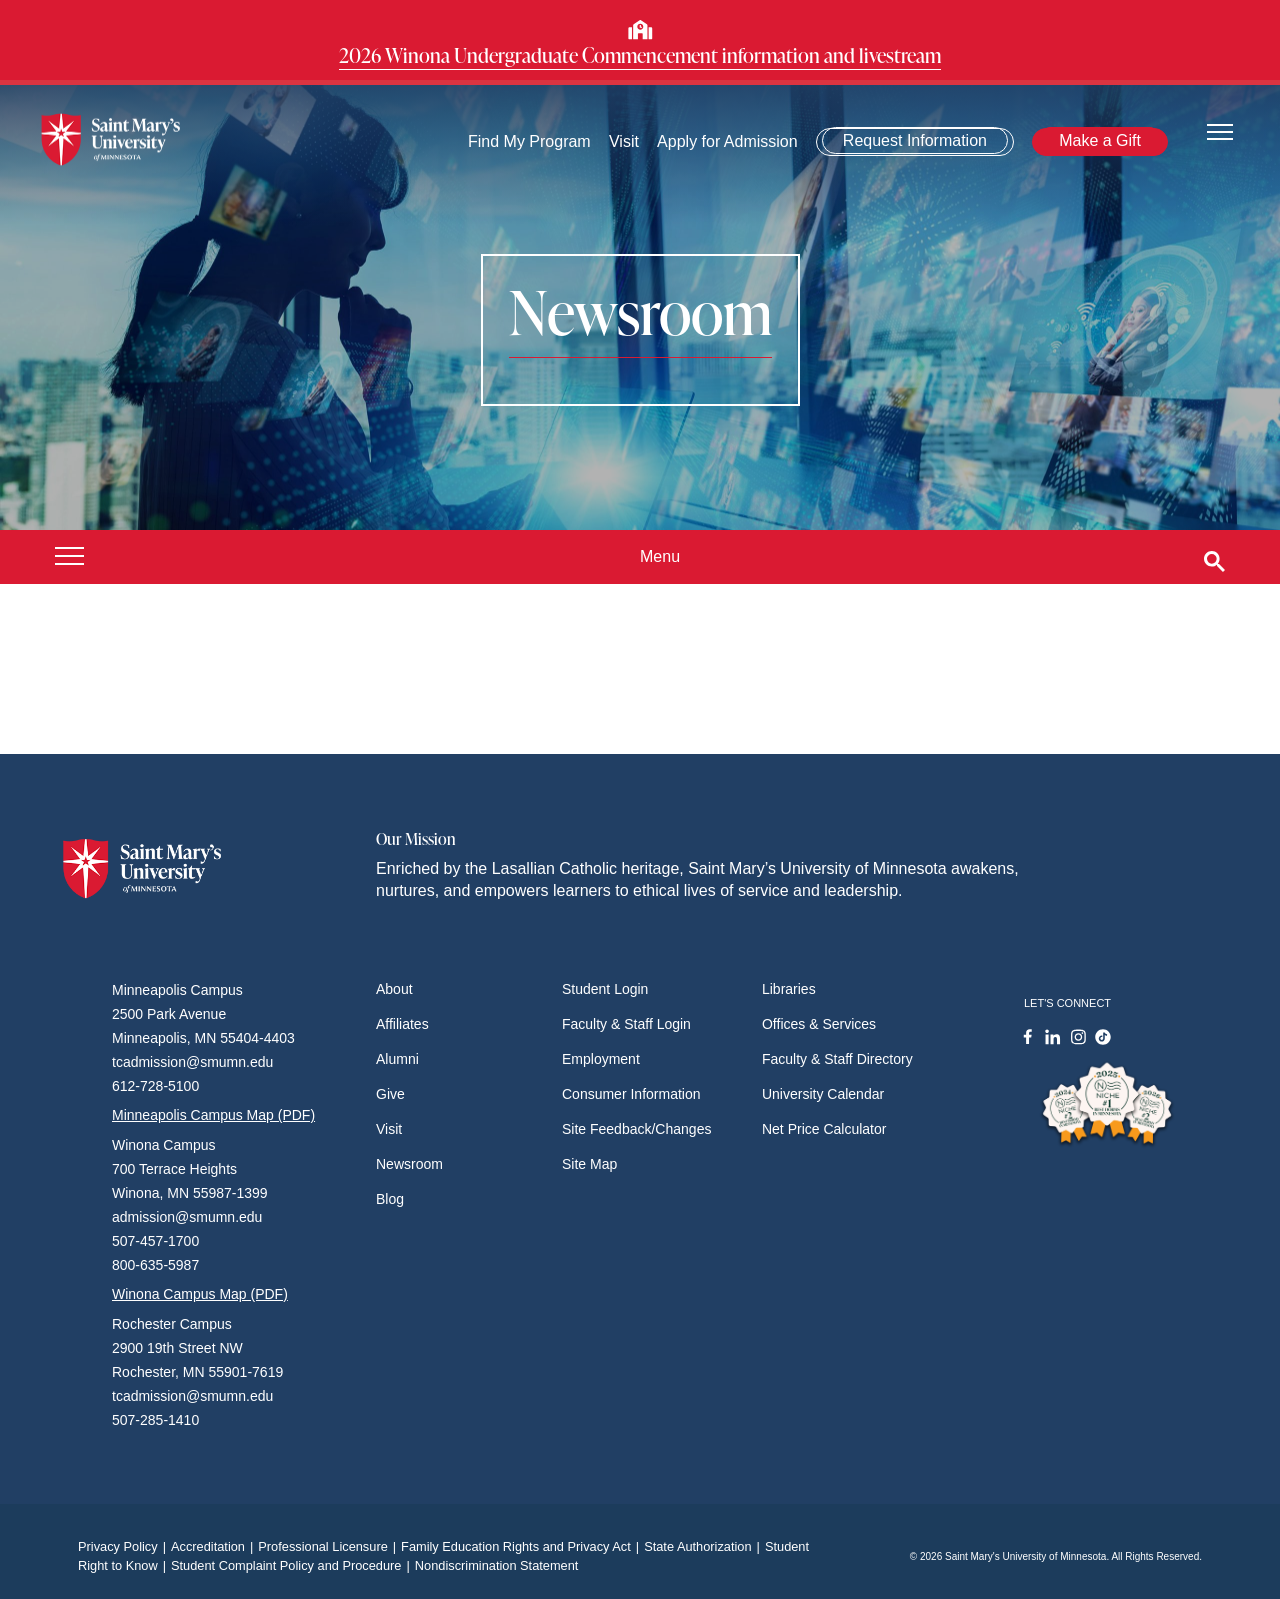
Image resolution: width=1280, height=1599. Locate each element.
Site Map (589, 1164)
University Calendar (823, 1094)
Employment (601, 1059)
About (394, 989)
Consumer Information (631, 1094)
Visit (624, 141)
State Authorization (704, 1546)
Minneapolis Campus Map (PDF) (213, 1115)
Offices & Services (819, 1024)
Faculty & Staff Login (626, 1024)
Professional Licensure (329, 1546)
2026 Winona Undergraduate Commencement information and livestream (640, 55)
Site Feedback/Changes (636, 1129)
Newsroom (409, 1164)
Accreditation (214, 1546)
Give (390, 1094)
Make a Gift (1100, 140)
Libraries (789, 989)
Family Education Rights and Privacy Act (522, 1546)
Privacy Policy (124, 1546)
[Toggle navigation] (1220, 130)
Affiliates (402, 1024)
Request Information (915, 140)
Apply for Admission (727, 141)
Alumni (397, 1059)
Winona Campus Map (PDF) (200, 1294)
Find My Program (529, 141)
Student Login (605, 989)
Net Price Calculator (824, 1129)
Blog (390, 1199)
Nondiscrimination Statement (497, 1565)
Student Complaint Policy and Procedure (293, 1565)
